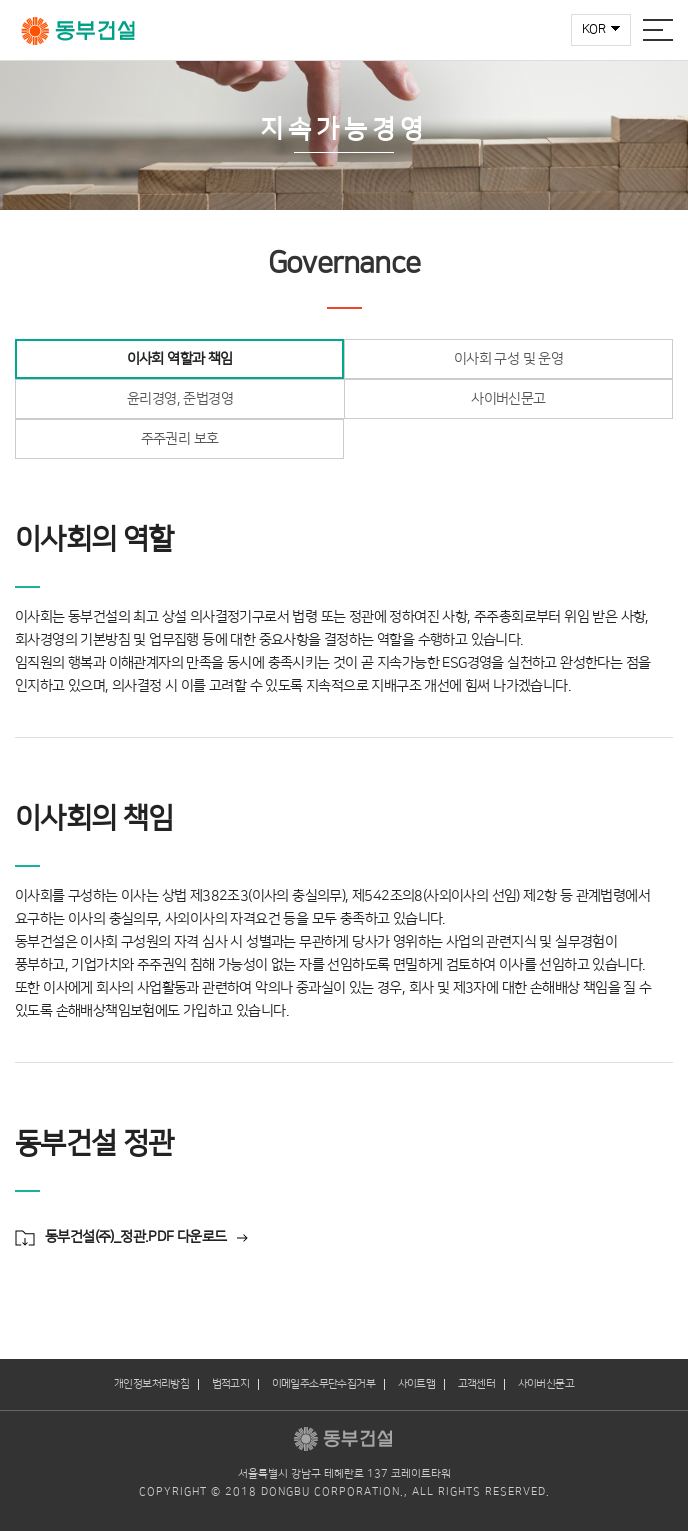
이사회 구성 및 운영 (508, 359)
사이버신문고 (508, 399)
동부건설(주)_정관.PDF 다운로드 (136, 1237)
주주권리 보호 (180, 439)
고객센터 (477, 1384)
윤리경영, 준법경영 (180, 399)
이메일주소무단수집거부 (323, 1384)
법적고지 (231, 1384)
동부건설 (78, 31)
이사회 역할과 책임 (180, 359)
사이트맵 (417, 1384)
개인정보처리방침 (151, 1384)
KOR (593, 29)
